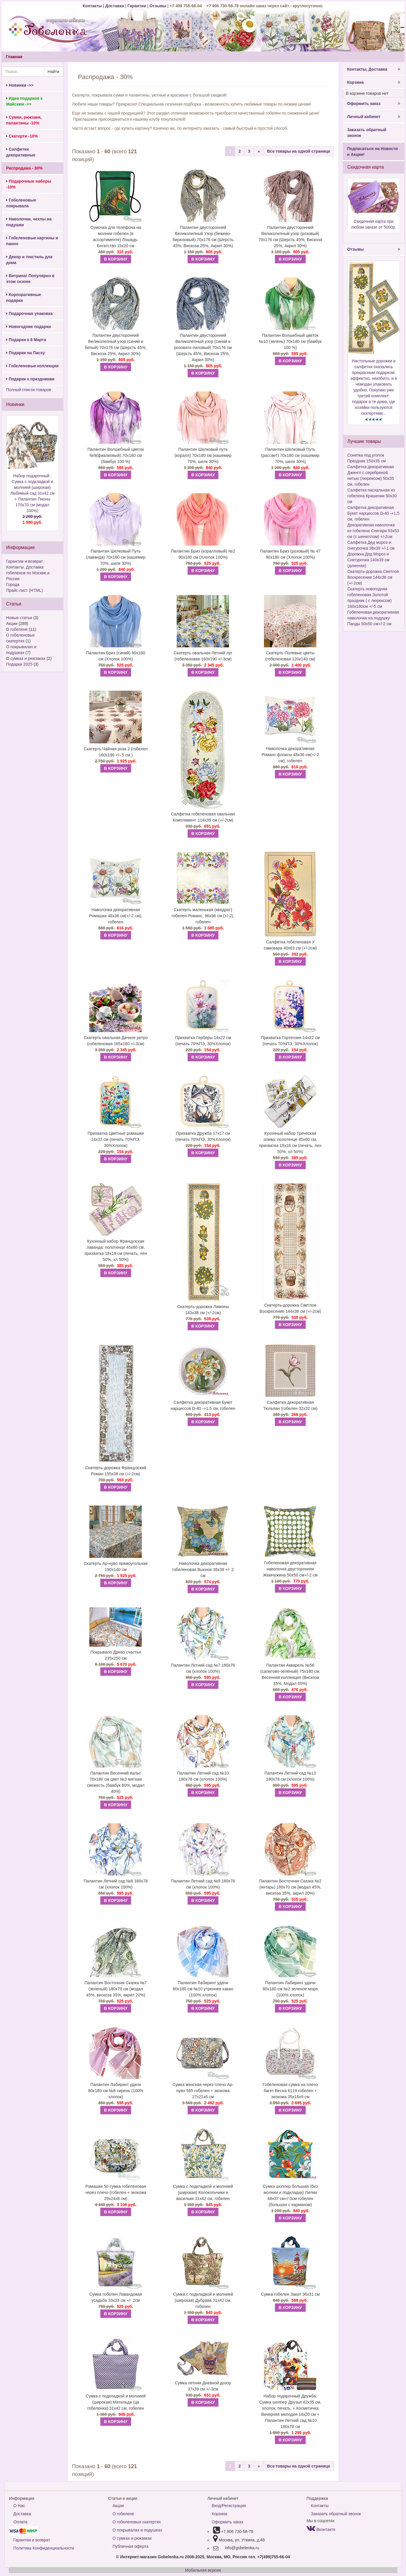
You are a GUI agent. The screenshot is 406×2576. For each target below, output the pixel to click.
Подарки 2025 (19, 664)
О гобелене (17, 629)
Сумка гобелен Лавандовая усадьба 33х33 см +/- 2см (115, 2297)
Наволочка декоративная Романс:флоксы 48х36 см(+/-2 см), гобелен (290, 754)
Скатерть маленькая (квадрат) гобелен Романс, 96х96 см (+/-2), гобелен (203, 915)
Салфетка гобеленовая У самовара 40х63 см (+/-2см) (290, 945)
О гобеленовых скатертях (137, 2522)
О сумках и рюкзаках (25, 658)
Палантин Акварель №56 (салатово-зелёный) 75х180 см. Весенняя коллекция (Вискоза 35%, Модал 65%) (290, 1674)
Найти (53, 71)
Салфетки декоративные (21, 152)
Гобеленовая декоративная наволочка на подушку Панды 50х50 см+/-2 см (373, 618)
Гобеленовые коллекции (32, 366)
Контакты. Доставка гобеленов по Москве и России (27, 573)
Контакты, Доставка (373, 69)
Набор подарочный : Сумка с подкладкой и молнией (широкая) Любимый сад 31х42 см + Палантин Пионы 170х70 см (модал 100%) (32, 499)
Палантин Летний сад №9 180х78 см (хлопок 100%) (203, 1884)
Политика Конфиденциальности (43, 2548)
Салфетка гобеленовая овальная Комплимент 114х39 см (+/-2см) (203, 817)
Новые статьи (19, 617)
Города (12, 584)
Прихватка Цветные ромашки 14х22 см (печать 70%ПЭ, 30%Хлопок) (116, 1139)
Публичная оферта (131, 2546)
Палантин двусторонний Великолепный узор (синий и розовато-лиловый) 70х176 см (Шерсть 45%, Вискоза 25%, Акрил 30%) (203, 347)
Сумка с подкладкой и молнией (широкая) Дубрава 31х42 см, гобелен (203, 2300)
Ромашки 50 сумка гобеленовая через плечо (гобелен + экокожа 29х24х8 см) (115, 2192)
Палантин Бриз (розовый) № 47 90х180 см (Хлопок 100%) (290, 554)
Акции (11, 623)
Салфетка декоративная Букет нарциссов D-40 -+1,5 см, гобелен (203, 1405)
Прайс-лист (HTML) (24, 590)
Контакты (93, 5)
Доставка (114, 5)
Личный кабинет (373, 117)
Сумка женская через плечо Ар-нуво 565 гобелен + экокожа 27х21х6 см (203, 2090)
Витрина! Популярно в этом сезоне (30, 278)
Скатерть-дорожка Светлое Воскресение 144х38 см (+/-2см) (290, 1308)
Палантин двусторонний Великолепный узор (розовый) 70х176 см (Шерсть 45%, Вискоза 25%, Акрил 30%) (290, 236)
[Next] (259, 151)
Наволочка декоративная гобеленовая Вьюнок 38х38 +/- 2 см (203, 1569)
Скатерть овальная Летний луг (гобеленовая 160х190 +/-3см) (203, 656)
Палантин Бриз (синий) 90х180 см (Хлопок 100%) (115, 656)
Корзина (373, 82)
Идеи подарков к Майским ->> (24, 101)
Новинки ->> (19, 85)
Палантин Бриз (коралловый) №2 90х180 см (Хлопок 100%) (203, 554)
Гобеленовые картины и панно (32, 241)
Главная (14, 56)
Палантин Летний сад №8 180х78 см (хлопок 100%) (116, 1884)
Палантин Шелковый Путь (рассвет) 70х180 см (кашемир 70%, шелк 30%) (290, 455)
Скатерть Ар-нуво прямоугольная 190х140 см (116, 1566)
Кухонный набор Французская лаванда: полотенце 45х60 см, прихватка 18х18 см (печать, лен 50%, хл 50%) (115, 1250)
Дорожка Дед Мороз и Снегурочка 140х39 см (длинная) (369, 560)
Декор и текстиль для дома (29, 259)
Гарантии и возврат (24, 561)
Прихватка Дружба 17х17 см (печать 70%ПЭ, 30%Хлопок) (203, 1136)
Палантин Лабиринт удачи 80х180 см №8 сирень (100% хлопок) (115, 2090)
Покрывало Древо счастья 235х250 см (116, 1655)
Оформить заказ (373, 103)
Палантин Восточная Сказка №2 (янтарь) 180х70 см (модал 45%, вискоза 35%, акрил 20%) (290, 1887)
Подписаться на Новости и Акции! (372, 151)
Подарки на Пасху (25, 352)
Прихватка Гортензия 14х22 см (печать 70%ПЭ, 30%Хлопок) (290, 1040)
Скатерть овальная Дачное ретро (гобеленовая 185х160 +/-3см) (116, 1040)
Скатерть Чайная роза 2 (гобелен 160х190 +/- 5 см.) (116, 752)
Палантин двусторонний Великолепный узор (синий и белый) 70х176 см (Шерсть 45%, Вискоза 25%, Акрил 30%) (116, 344)
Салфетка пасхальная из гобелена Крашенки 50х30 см (372, 496)
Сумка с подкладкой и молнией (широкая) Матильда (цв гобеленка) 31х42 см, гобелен (116, 2402)
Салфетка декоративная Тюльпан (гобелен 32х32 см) (290, 1405)
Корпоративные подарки (23, 297)
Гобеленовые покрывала (21, 203)
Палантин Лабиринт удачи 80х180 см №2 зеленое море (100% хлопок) (290, 1988)
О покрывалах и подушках (137, 2530)
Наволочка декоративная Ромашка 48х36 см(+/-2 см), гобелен (115, 915)
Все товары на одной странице (298, 151)
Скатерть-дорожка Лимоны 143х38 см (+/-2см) (203, 1309)
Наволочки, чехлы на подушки (29, 222)
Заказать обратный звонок (367, 132)
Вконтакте (320, 2529)
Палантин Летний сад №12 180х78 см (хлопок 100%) (290, 1776)
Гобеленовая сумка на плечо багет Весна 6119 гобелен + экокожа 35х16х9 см (290, 2090)
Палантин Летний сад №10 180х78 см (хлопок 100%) (203, 1776)
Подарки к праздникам (30, 379)
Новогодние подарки (28, 326)
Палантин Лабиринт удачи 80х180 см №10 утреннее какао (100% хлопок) (203, 1988)
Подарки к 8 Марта (26, 339)
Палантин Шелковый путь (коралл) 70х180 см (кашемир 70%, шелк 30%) (203, 455)
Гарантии (136, 5)
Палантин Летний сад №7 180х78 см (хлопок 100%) (203, 1668)
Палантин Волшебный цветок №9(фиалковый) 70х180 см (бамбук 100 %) (115, 455)
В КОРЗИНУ (115, 259)
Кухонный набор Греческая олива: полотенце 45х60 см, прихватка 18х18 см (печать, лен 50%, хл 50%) (290, 1142)
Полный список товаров (28, 389)
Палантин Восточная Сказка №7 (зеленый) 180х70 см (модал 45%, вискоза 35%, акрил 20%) (116, 1988)
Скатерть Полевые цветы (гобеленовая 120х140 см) (290, 656)
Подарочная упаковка (29, 313)
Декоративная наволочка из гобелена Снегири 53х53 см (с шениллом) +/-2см (373, 531)
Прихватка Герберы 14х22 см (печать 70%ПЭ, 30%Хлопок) (203, 1040)
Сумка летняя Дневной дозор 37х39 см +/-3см (203, 2386)
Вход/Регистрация (229, 2505)
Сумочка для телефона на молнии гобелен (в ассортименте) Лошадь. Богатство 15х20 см (116, 236)
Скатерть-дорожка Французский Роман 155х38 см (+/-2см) (115, 1470)
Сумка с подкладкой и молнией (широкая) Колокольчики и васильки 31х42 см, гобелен (203, 2192)
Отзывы (158, 5)
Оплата (20, 2522)
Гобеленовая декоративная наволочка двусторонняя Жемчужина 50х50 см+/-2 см (290, 1568)
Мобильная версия (203, 2570)
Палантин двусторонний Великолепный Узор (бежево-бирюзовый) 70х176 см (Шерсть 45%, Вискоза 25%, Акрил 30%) (203, 236)
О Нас (19, 2505)
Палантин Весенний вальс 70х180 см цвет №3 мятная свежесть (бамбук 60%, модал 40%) (116, 1782)
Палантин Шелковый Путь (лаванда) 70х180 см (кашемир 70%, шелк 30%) (115, 557)
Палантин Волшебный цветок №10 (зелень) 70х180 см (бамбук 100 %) (290, 341)
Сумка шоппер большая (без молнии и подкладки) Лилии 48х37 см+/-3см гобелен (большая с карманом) (290, 2195)
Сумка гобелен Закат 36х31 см (290, 2294)
